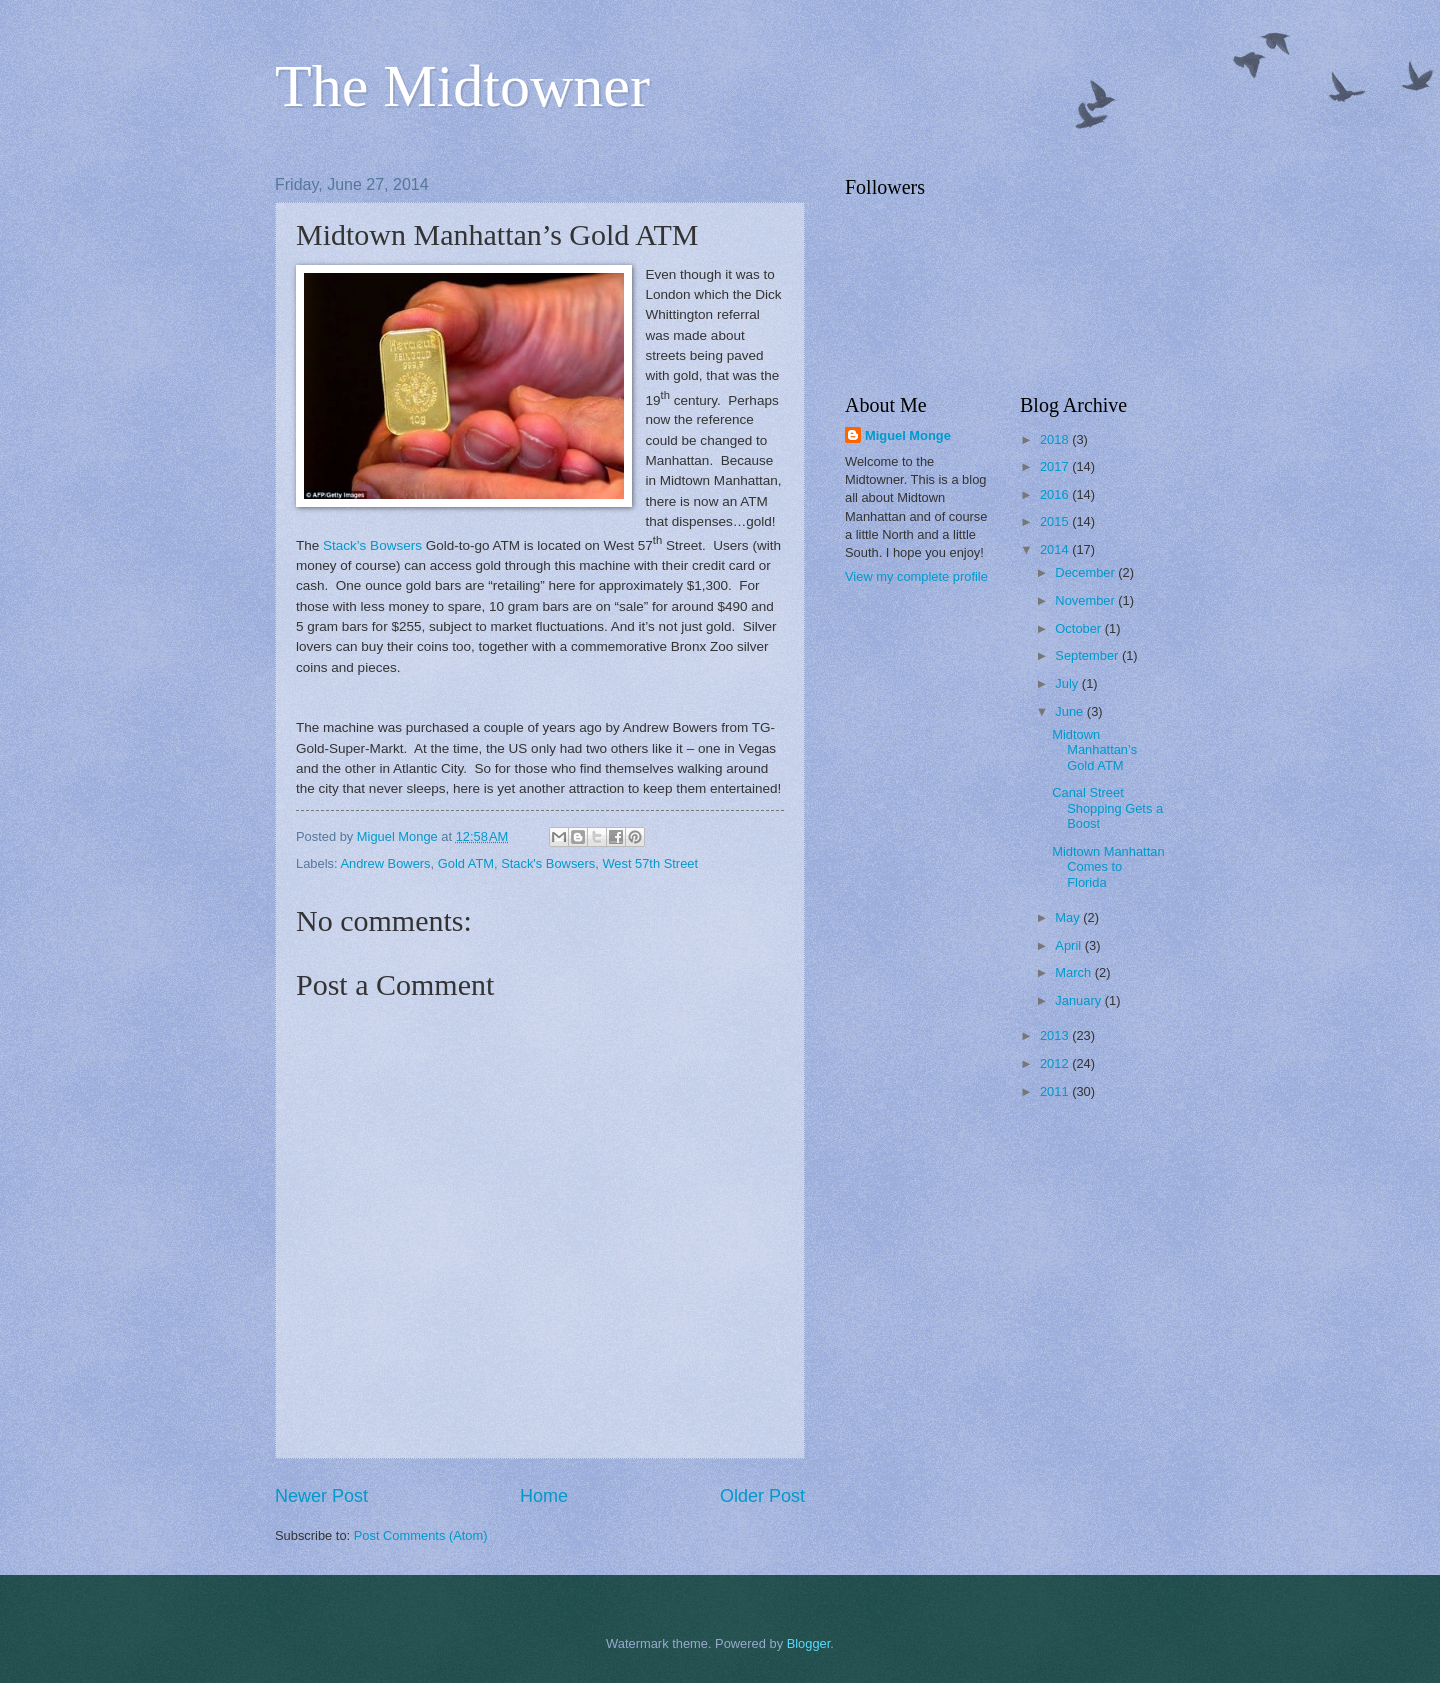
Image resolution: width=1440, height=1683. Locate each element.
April (1069, 945)
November (1086, 600)
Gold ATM (466, 863)
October (1079, 628)
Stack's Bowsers (548, 863)
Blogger (809, 1643)
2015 (1056, 521)
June (1071, 711)
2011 (1056, 1091)
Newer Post (321, 1496)
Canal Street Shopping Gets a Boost (1107, 808)
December (1086, 572)
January (1079, 1000)
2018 (1056, 439)
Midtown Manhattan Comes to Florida (1108, 867)
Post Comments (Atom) (421, 1535)
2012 (1056, 1063)
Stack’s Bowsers (372, 545)
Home (544, 1496)
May (1069, 917)
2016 (1056, 494)
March (1074, 972)
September (1088, 655)
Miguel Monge (908, 435)
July (1068, 683)
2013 (1056, 1035)
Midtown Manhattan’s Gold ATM (1094, 750)
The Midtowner (462, 86)
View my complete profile (916, 576)
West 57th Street (650, 863)
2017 (1056, 466)
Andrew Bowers (385, 863)
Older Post (762, 1496)
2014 (1056, 549)
